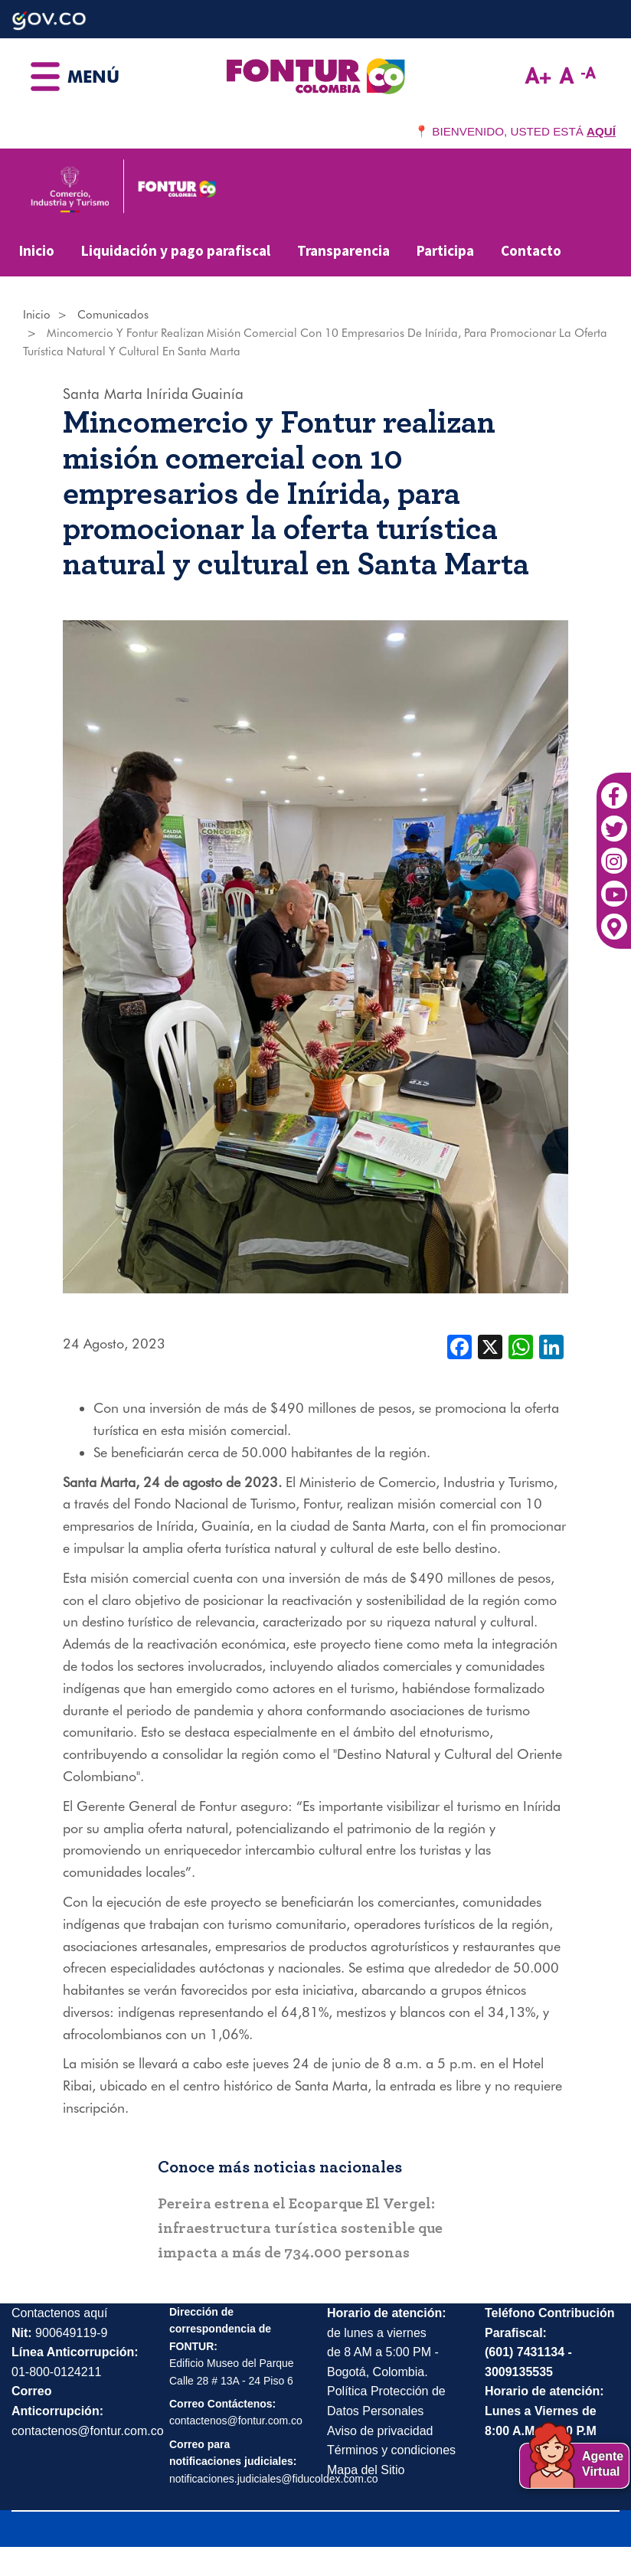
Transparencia (343, 250)
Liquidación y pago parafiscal (175, 250)
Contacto (531, 250)
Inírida (167, 393)
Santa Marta (102, 393)
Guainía (217, 393)
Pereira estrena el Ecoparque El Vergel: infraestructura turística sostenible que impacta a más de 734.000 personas (300, 2228)
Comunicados (113, 315)
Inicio (36, 250)
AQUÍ (601, 131)
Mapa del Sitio (365, 2469)
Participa (445, 250)
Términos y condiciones (391, 2450)
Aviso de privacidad (380, 2430)
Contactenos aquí (59, 2312)
